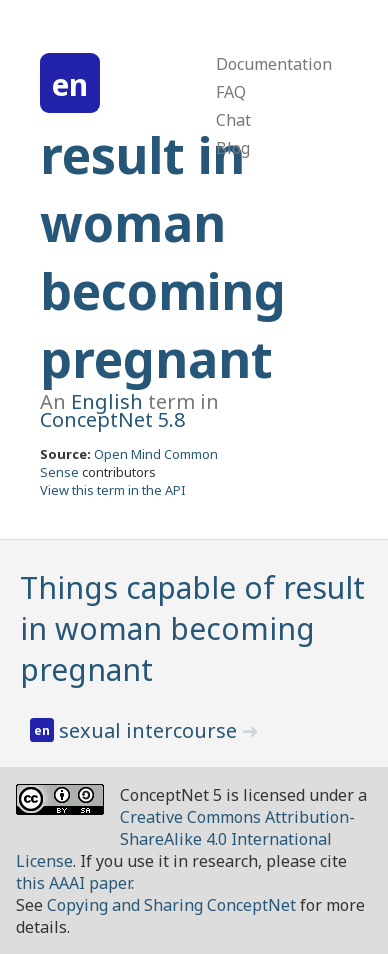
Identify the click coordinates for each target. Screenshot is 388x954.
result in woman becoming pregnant (163, 257)
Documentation (274, 64)
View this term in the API (113, 490)
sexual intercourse (150, 730)
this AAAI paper (73, 883)
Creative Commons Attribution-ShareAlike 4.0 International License (185, 839)
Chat (233, 120)
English (107, 401)
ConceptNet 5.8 (112, 419)
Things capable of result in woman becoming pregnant (192, 628)
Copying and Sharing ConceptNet (171, 905)
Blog (233, 148)
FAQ (231, 92)
